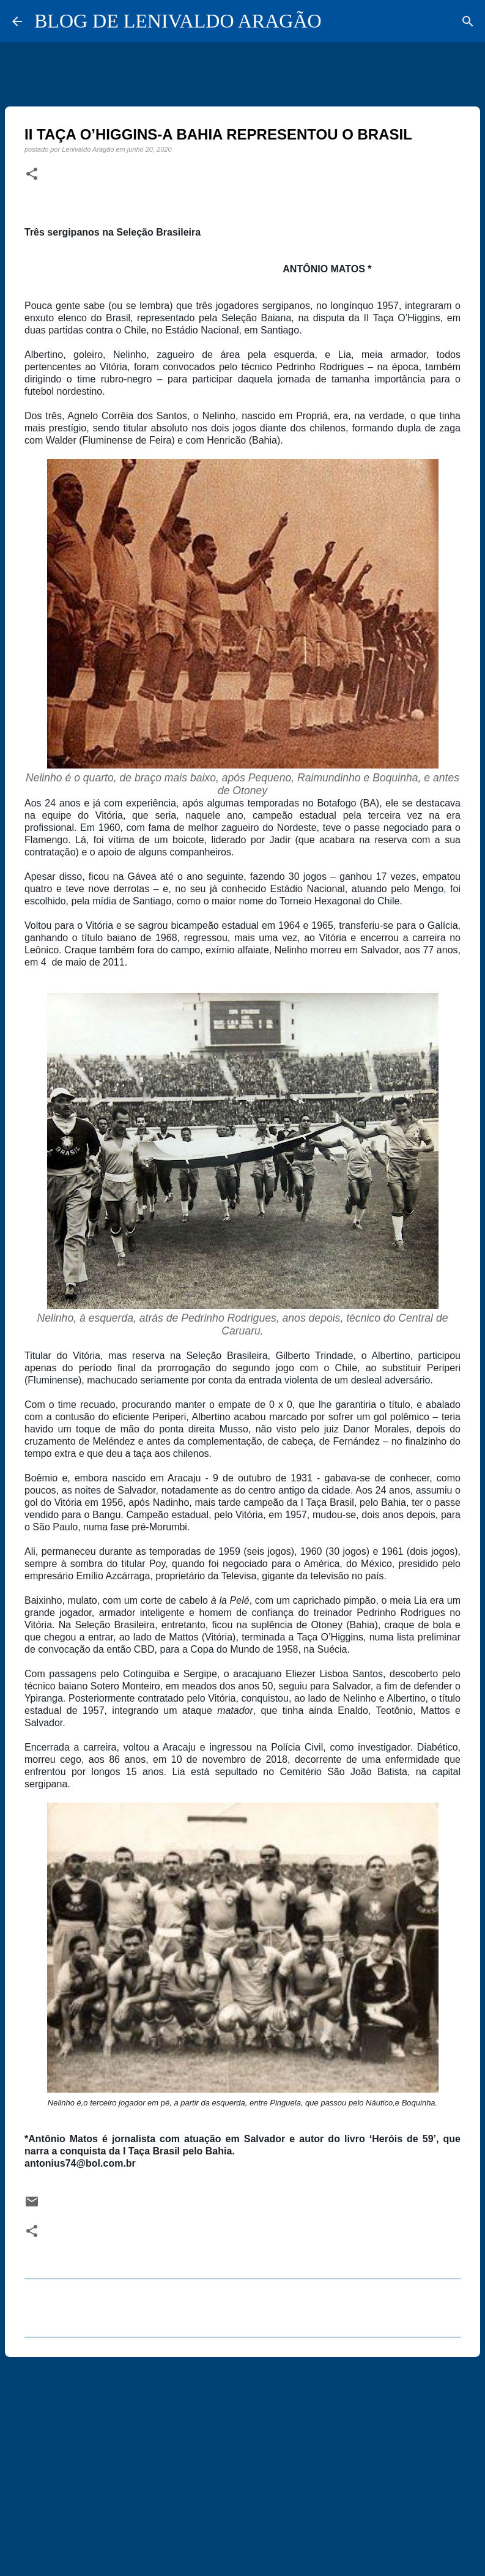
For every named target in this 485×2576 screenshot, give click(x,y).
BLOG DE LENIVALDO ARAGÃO (178, 21)
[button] (31, 174)
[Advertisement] (242, 2461)
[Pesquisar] (468, 21)
